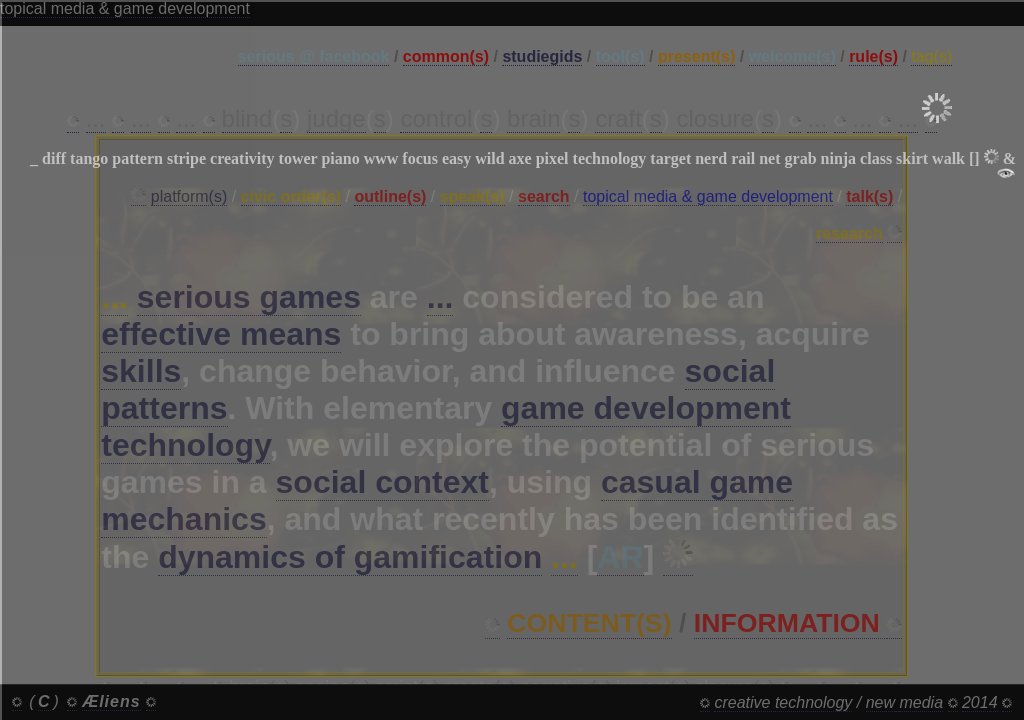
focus (420, 158)
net (769, 158)
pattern (137, 158)
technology (610, 158)
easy (456, 158)
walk (948, 158)
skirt (912, 158)
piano (340, 158)
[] (974, 158)
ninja (839, 158)
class (876, 158)
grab (801, 158)
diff (54, 158)
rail (743, 158)
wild (489, 158)
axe (520, 158)
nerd (711, 158)
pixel (552, 158)
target (670, 158)
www (381, 158)
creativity (242, 158)
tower (298, 158)
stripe (186, 158)
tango (89, 158)
